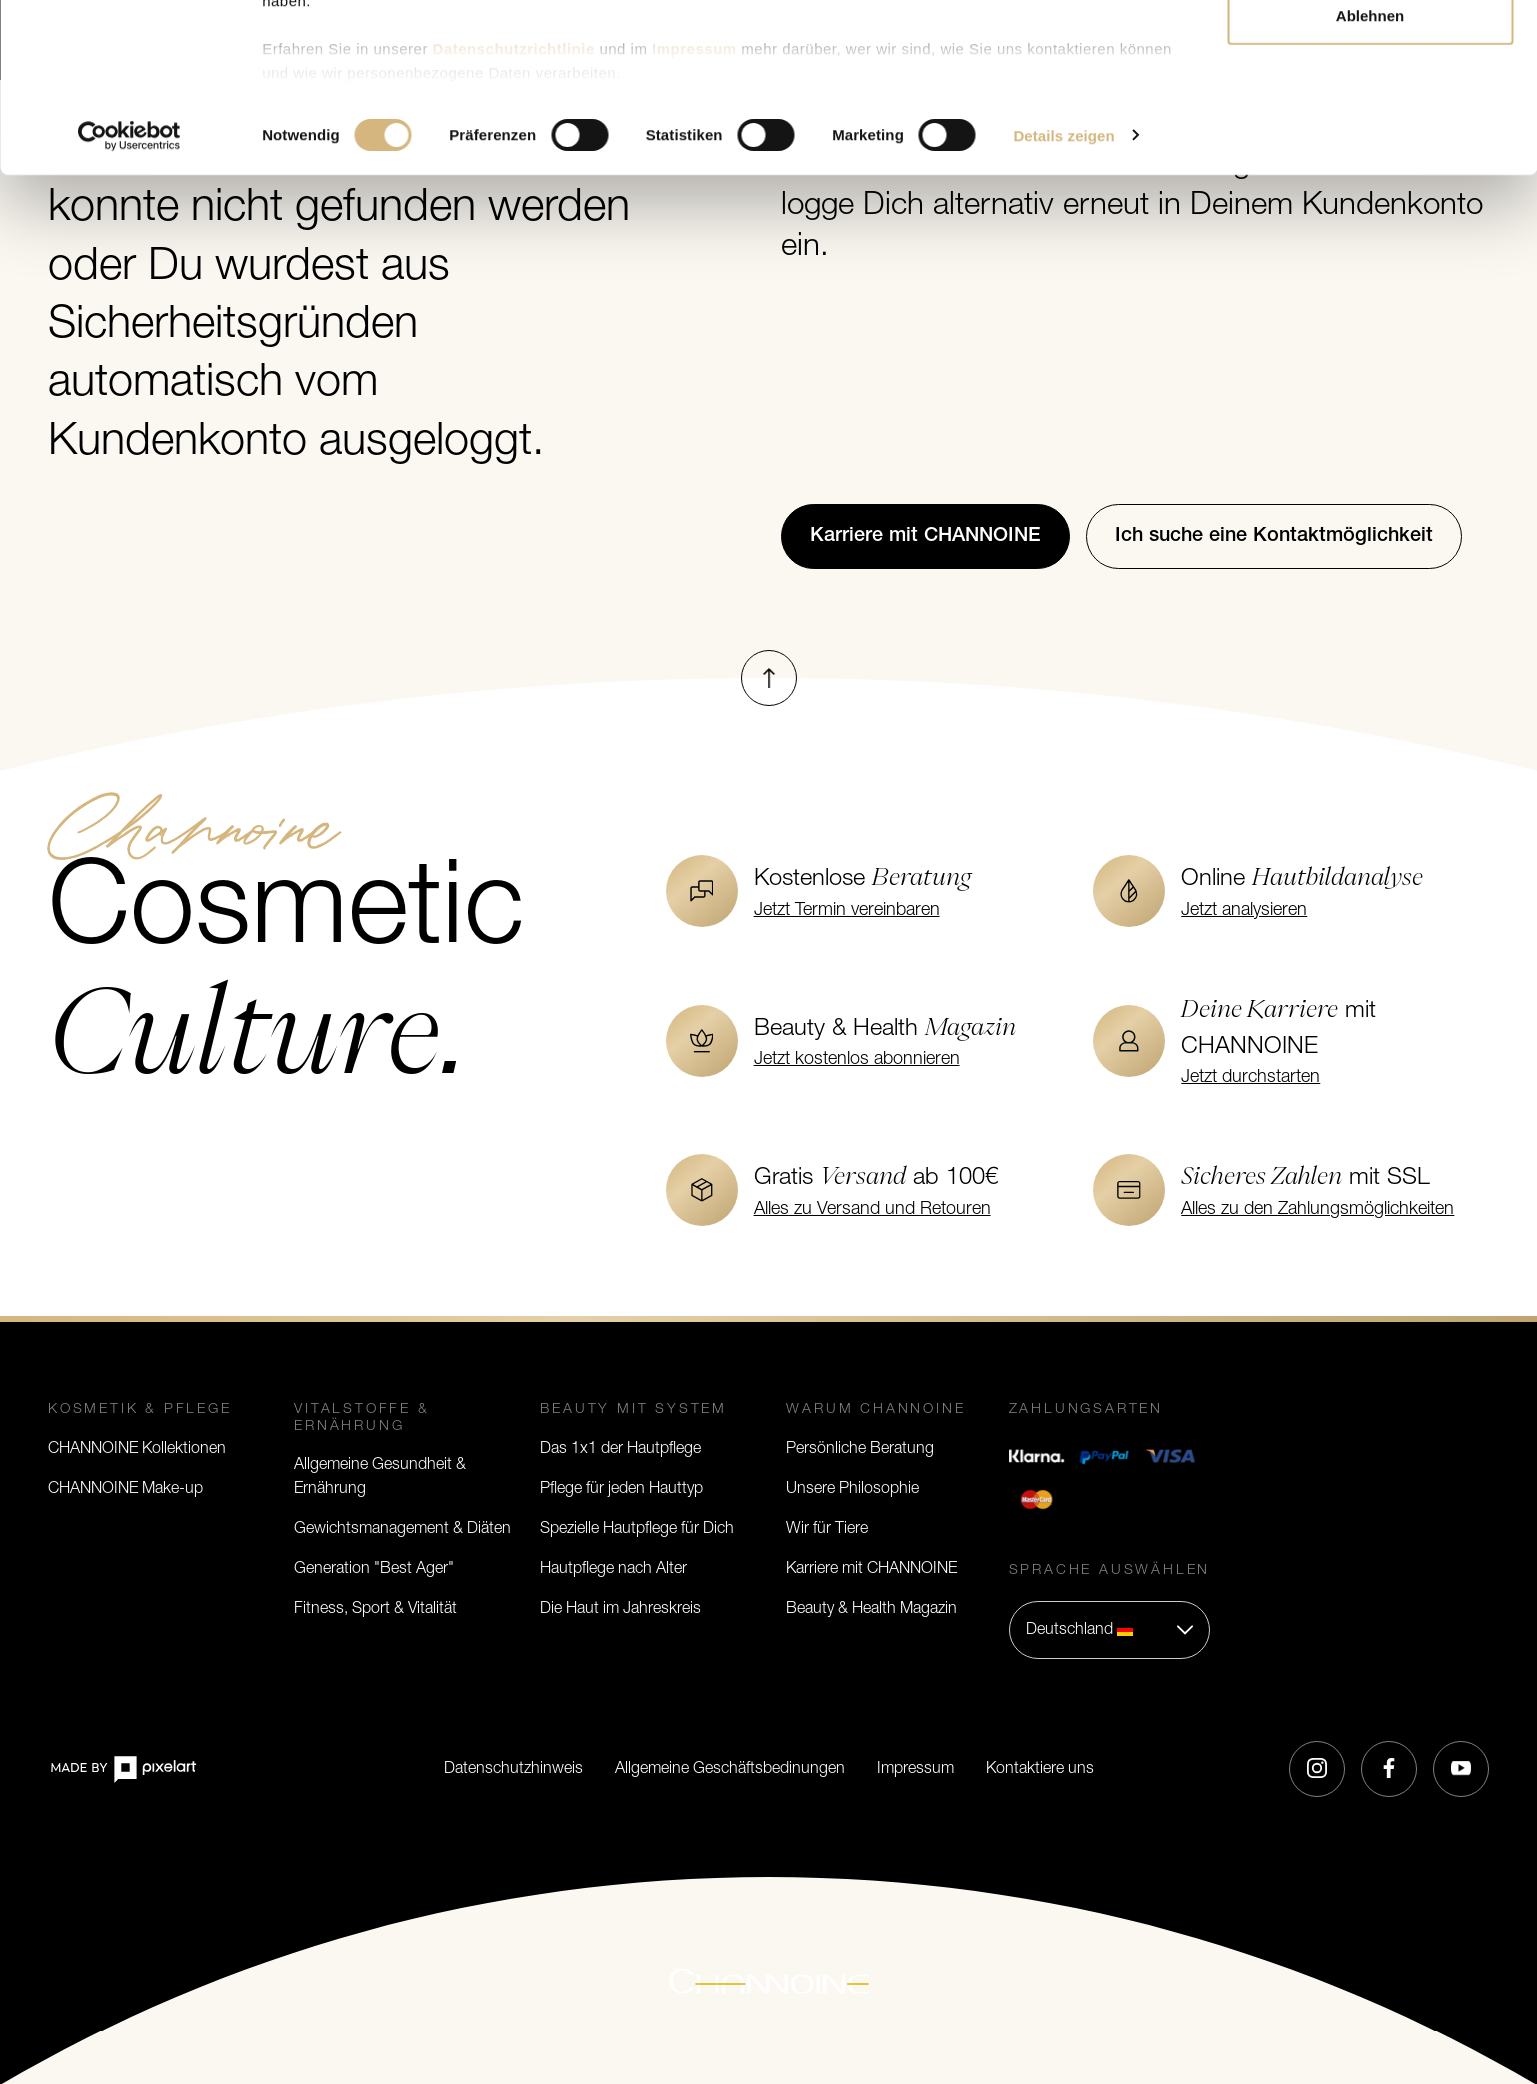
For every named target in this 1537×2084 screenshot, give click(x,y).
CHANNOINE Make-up (125, 1489)
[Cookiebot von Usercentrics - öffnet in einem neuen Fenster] (129, 304)
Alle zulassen (1369, 52)
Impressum (915, 1769)
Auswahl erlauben (1370, 118)
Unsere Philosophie (852, 1489)
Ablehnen (1370, 183)
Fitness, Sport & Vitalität (375, 1609)
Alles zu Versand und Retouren (872, 1209)
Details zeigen (1063, 303)
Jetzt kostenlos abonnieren (857, 1059)
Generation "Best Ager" (374, 1569)
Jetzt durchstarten (1250, 1077)
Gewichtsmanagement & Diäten (402, 1529)
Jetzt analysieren (1244, 910)
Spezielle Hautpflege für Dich (637, 1529)
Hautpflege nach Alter (613, 1569)
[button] (1110, 1630)
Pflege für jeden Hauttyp (621, 1489)
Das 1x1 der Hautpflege (620, 1449)
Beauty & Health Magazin (871, 1609)
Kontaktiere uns (1040, 1769)
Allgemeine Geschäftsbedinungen (730, 1769)
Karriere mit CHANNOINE (871, 1569)
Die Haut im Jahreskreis (620, 1609)
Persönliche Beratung (860, 1449)
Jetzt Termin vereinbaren (847, 910)
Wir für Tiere (827, 1529)
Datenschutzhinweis (513, 1769)
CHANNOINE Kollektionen (137, 1449)
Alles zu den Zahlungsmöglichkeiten (1317, 1209)
